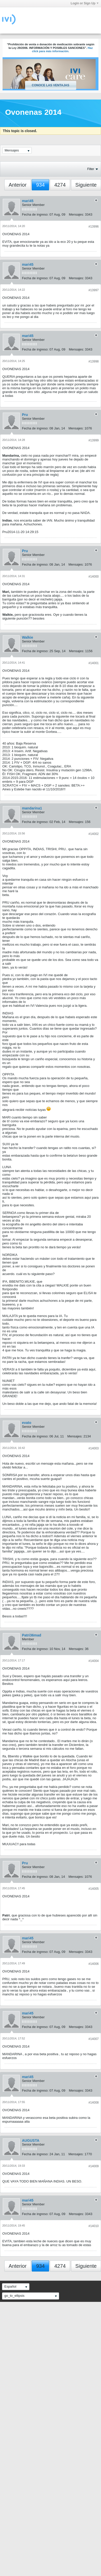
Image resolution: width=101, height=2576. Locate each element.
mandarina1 (32, 808)
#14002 (93, 834)
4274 (60, 185)
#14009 (93, 2166)
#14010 (93, 2226)
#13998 (93, 361)
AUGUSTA (30, 2140)
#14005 (93, 1889)
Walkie (27, 637)
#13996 (93, 226)
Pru (25, 415)
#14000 (93, 576)
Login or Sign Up (84, 3)
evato (26, 1423)
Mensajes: (76, 214)
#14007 (93, 2039)
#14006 (93, 1964)
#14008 (93, 2102)
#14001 (93, 663)
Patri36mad (31, 1635)
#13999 (93, 440)
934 (40, 185)
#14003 (93, 1448)
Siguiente (86, 185)
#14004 (93, 1661)
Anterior (18, 185)
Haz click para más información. (62, 49)
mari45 (27, 201)
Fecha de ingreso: (35, 214)
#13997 (93, 290)
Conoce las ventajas (50, 85)
